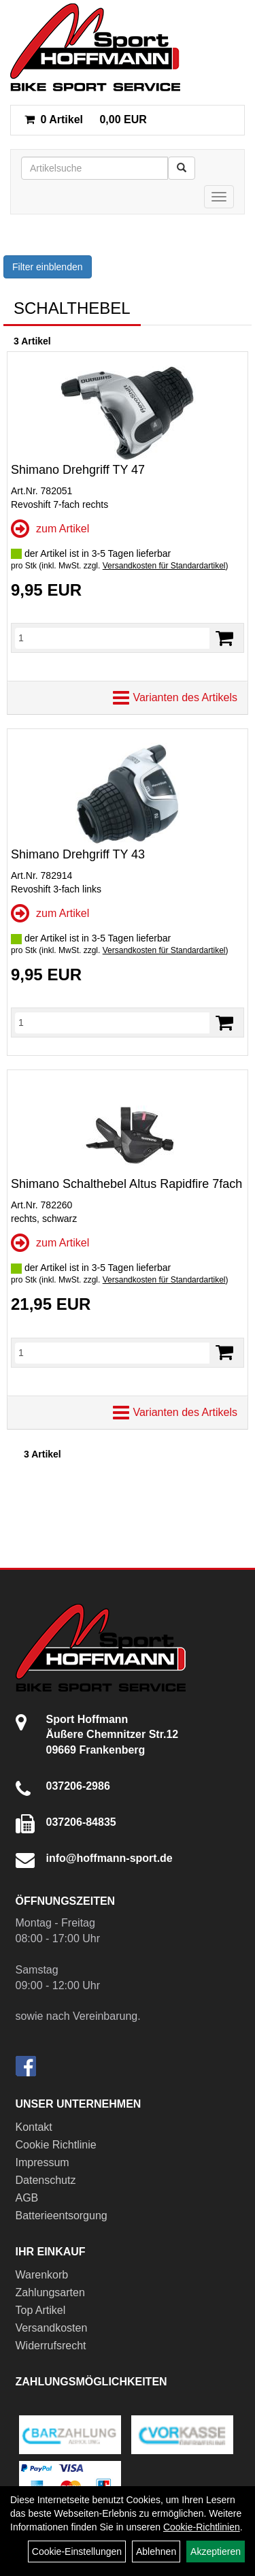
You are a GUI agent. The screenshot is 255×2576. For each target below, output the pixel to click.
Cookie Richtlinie (56, 2145)
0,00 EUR (85, 119)
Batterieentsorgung (61, 2215)
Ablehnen (156, 2551)
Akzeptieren (215, 2551)
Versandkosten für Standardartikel (164, 565)
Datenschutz (46, 2180)
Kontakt (34, 2127)
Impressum (42, 2162)
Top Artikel (41, 2310)
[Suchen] (181, 168)
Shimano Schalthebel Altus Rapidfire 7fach (126, 1184)
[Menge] (112, 638)
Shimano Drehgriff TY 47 (78, 470)
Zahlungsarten (50, 2292)
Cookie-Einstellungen (77, 2551)
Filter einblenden (47, 266)
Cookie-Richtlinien (201, 2527)
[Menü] (219, 196)
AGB (27, 2198)
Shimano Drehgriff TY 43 (78, 854)
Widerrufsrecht (51, 2345)
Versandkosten (52, 2328)
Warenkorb (42, 2275)
